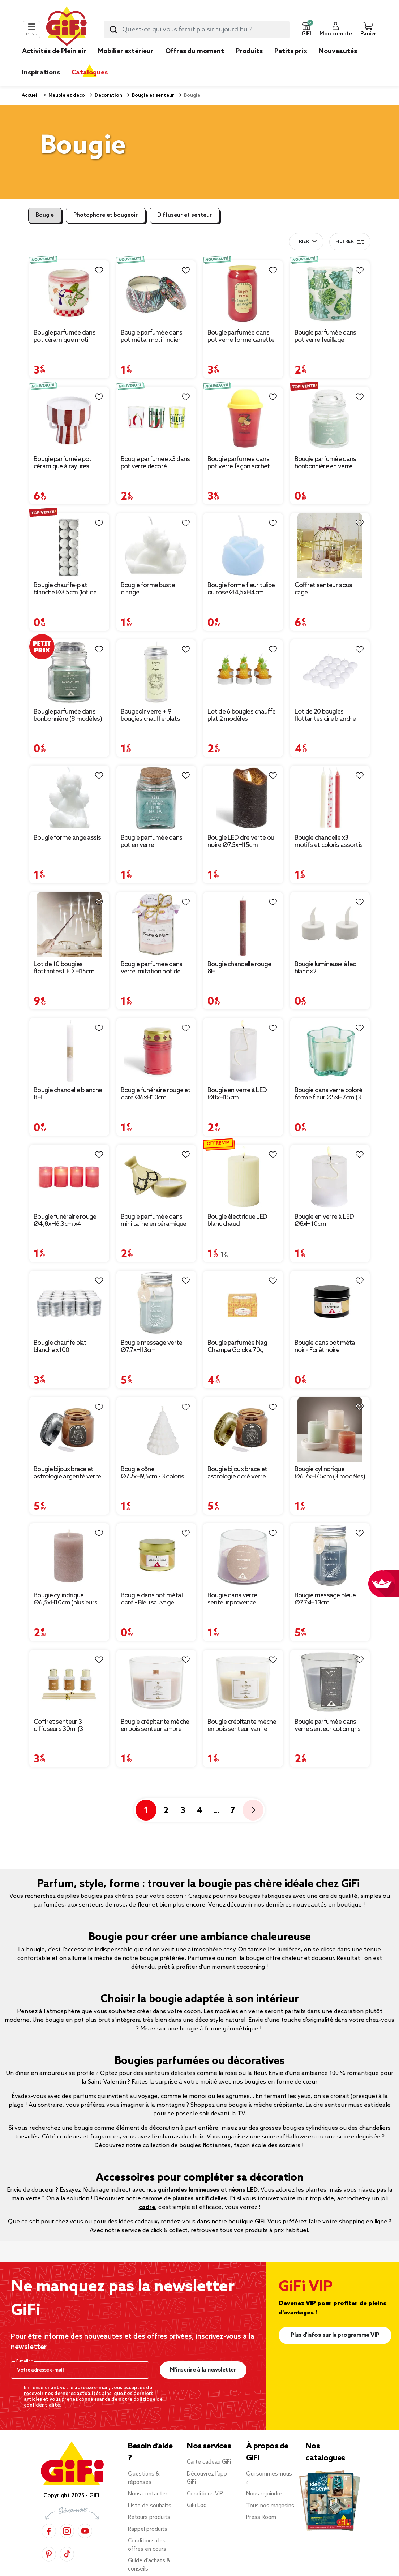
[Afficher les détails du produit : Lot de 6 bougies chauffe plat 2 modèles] (243, 671)
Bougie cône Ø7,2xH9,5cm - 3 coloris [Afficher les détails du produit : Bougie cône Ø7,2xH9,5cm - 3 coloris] (152, 1473)
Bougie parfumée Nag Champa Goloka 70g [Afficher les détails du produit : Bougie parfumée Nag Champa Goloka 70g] (237, 1346)
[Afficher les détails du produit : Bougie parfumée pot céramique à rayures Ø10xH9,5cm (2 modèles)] (69, 419)
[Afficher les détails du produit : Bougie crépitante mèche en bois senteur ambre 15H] (156, 1682)
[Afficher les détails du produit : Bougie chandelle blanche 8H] (69, 1050)
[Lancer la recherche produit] (113, 29)
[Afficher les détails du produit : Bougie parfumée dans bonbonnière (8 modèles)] (69, 671)
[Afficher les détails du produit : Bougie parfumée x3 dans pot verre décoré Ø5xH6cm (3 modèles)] (156, 419)
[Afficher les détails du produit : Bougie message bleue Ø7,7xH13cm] (330, 1555)
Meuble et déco (66, 95)
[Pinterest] (49, 2554)
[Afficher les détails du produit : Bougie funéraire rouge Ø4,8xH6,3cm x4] (69, 1177)
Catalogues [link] (90, 73)
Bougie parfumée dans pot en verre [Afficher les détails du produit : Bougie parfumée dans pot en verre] (152, 841)
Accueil (30, 95)
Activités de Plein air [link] (54, 51)
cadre (147, 2207)
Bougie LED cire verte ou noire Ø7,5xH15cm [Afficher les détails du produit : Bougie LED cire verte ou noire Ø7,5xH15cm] (240, 841)
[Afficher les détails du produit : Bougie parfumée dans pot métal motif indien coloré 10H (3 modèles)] (156, 292)
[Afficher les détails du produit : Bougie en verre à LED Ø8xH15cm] (243, 1050)
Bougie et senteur (152, 95)
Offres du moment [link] (194, 51)
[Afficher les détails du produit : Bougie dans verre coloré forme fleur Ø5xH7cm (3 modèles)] (330, 1050)
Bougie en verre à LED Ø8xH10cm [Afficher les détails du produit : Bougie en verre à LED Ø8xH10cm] (324, 1220)
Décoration (108, 95)
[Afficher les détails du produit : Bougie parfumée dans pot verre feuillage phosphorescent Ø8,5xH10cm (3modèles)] (330, 292)
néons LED (243, 2190)
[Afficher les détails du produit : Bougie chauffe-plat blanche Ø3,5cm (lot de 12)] (69, 545)
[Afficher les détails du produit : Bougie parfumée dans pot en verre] (156, 798)
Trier (302, 241)
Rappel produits (147, 2529)
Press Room (261, 2517)
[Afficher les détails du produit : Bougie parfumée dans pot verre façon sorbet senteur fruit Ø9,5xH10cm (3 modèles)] (243, 419)
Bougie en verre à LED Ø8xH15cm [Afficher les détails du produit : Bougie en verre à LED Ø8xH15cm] (237, 1094)
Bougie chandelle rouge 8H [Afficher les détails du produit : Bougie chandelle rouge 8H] (239, 968)
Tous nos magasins (270, 2506)
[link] (249, 62)
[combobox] (197, 29)
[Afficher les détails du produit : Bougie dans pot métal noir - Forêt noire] (330, 1303)
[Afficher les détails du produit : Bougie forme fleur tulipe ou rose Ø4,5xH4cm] (243, 545)
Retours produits (149, 2517)
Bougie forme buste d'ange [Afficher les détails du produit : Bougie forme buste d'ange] (148, 589)
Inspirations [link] (41, 73)
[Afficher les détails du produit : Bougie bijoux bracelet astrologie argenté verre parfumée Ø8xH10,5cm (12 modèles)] (69, 1429)
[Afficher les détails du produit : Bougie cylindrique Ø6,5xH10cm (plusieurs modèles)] (69, 1555)
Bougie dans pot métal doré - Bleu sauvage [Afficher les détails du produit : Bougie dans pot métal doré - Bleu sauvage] (152, 1599)
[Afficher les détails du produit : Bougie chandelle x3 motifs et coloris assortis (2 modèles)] (330, 798)
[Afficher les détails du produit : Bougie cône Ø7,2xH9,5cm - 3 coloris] (156, 1429)
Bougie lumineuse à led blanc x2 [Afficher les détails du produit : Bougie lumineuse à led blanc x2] (326, 968)
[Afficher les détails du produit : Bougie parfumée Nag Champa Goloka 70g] (243, 1303)
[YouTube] (85, 2531)
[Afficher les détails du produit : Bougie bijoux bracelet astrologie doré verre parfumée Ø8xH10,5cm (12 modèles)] (243, 1429)
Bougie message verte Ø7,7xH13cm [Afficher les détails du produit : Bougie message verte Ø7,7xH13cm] (152, 1346)
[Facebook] (49, 2531)
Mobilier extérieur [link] (126, 51)
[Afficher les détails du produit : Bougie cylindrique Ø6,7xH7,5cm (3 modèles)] (330, 1429)
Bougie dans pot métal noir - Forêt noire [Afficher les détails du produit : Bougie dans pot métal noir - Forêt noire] (325, 1346)
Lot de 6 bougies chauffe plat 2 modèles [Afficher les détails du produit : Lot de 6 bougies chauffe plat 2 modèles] (241, 715)
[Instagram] (67, 2531)
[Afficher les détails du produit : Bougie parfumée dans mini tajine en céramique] (156, 1177)
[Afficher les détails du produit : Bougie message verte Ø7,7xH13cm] (156, 1303)
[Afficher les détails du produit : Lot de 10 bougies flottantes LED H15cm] (69, 924)
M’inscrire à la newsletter (203, 2369)
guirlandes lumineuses (188, 2190)
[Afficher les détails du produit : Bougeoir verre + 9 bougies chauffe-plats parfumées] (156, 671)
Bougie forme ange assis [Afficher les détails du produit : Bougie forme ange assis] (67, 837)
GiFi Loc (196, 2505)
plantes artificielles (199, 2198)
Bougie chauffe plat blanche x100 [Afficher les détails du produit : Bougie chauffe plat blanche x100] (60, 1346)
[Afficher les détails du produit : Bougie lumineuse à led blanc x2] (330, 924)
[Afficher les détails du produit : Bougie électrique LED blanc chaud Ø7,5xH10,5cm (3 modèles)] (243, 1177)
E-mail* (23, 2361)
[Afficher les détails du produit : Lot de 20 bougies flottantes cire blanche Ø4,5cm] (330, 671)
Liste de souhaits (149, 2506)
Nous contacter (147, 2494)
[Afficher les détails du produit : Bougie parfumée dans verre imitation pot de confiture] (156, 924)
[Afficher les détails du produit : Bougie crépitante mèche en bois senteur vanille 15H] (243, 1682)
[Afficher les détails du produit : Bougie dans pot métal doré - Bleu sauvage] (156, 1555)
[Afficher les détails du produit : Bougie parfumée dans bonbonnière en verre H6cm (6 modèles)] (330, 419)
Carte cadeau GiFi (209, 2462)
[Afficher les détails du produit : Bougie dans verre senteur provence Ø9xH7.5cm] (243, 1555)
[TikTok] (67, 2554)
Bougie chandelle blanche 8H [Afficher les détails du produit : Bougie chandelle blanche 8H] (68, 1094)
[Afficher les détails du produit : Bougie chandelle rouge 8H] (243, 924)
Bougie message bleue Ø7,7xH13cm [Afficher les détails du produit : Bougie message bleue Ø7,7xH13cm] (325, 1599)
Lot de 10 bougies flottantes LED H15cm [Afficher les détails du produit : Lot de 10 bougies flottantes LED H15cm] (64, 968)
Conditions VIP (205, 2494)
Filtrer (349, 241)
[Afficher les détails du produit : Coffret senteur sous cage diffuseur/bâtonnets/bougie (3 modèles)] (330, 545)
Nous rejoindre (264, 2494)
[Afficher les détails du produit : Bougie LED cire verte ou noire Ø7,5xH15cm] (243, 798)
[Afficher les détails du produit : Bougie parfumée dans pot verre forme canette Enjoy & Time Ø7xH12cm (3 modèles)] (243, 292)
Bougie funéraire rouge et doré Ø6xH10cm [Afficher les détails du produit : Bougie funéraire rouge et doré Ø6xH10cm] (156, 1094)
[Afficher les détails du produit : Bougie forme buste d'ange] (156, 545)
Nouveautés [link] (338, 51)
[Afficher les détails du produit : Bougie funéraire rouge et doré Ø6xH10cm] (156, 1050)
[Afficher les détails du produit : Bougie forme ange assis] (69, 798)
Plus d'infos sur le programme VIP (335, 2335)
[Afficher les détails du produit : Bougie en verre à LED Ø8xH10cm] (330, 1177)
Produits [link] (249, 51)
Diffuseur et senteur (184, 215)
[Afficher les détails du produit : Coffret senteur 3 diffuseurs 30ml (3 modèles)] (69, 1682)
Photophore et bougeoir (105, 215)
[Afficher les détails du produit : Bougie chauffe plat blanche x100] (69, 1303)
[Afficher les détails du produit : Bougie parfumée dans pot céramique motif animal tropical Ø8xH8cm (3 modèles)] (69, 292)
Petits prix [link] (290, 51)
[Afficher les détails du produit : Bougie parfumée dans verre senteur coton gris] (330, 1682)
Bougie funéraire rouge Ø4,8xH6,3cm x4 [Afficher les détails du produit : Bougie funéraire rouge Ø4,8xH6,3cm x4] (65, 1220)
